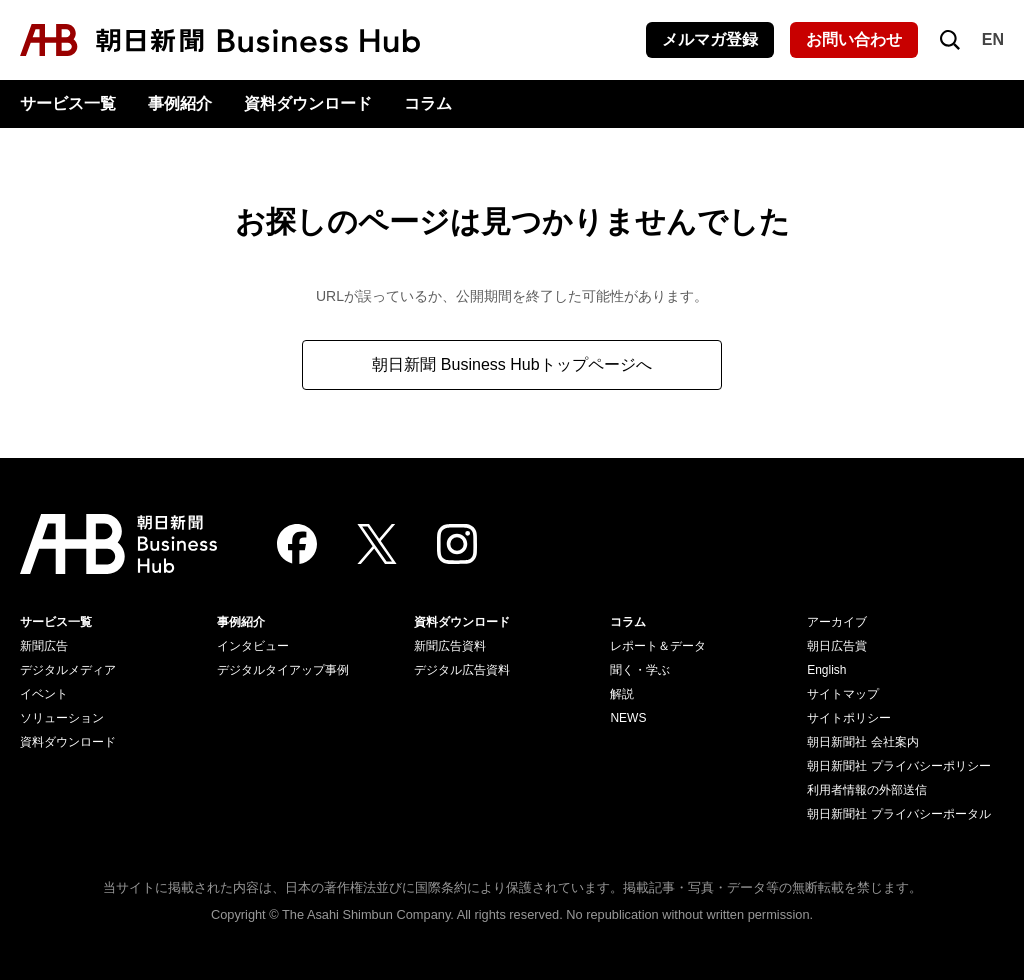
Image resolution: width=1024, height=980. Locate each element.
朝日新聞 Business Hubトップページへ (511, 364)
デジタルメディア (68, 670)
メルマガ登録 (710, 39)
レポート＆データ (658, 646)
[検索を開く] (950, 40)
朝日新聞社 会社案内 (862, 742)
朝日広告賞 (837, 646)
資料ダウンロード (308, 103)
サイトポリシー (849, 718)
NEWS (628, 718)
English (826, 670)
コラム (428, 103)
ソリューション (62, 718)
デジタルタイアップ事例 (283, 670)
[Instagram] (457, 544)
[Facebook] (297, 544)
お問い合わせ (854, 39)
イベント (44, 694)
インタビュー (253, 646)
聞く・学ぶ (640, 670)
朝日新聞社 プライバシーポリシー (898, 766)
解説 (622, 694)
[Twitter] (377, 544)
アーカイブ (837, 622)
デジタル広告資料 (462, 670)
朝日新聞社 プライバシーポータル (898, 814)
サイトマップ (843, 694)
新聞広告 (44, 646)
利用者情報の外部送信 (867, 790)
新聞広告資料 (450, 646)
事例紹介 (180, 103)
